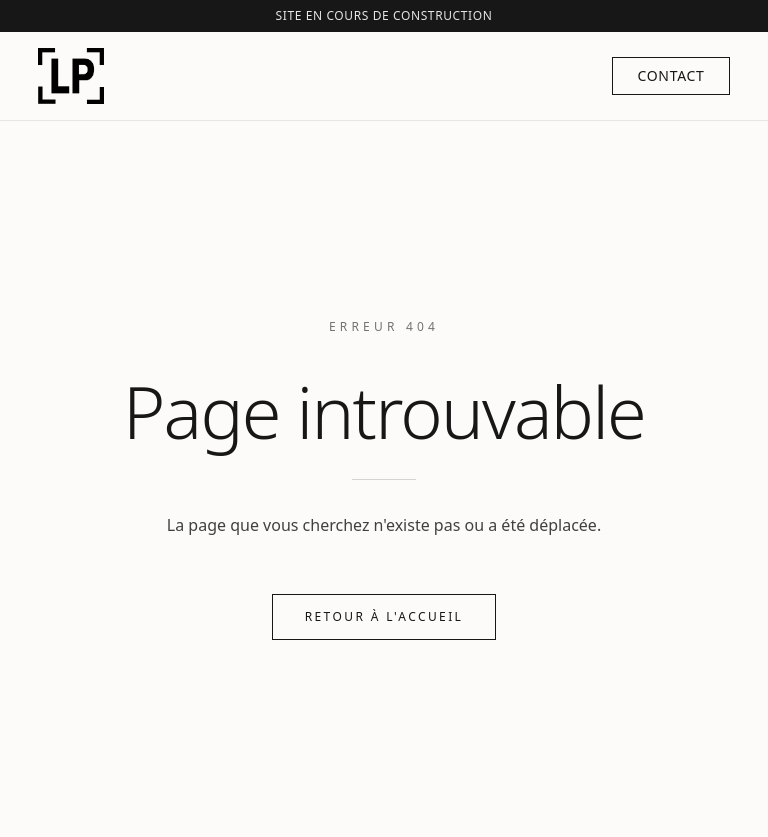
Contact (670, 75)
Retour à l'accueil (384, 616)
